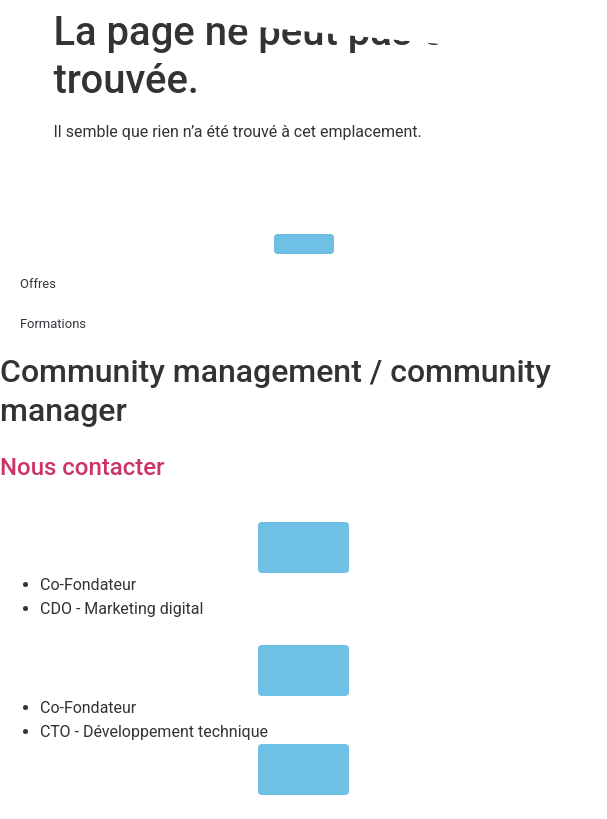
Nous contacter (82, 467)
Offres (38, 283)
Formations (53, 323)
